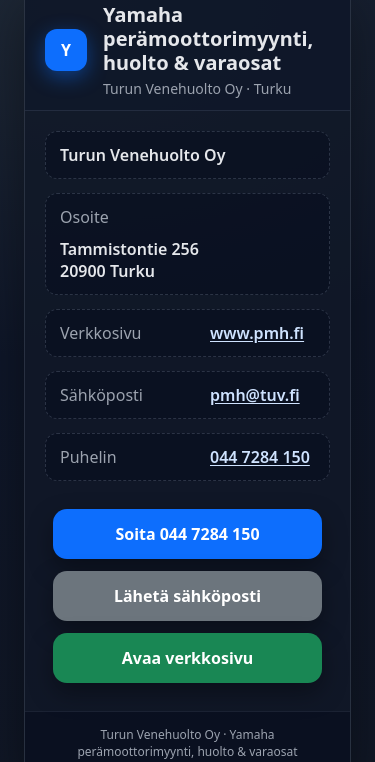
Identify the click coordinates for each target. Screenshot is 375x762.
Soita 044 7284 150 (187, 534)
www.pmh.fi (257, 333)
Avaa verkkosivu (188, 658)
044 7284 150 (260, 457)
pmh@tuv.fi (255, 395)
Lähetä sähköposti (187, 596)
